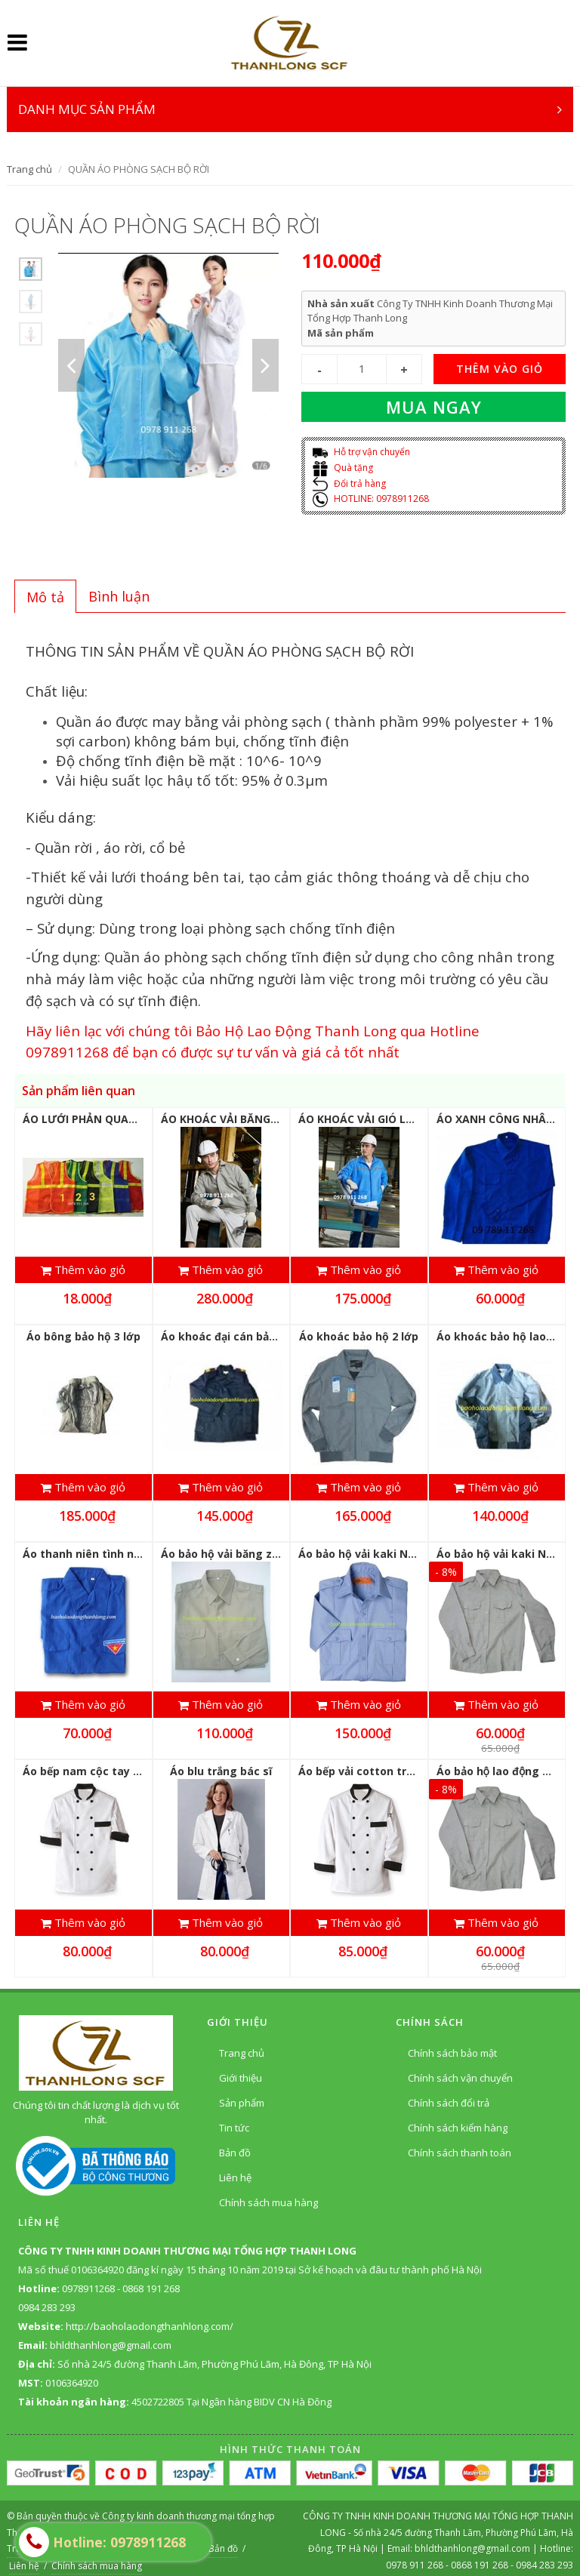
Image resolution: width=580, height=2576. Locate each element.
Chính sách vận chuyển (460, 2071)
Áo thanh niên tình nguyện (95, 1550)
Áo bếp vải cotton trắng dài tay (382, 1766)
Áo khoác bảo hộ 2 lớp (358, 1335)
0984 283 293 (544, 2558)
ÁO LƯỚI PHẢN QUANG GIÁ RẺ (102, 1119)
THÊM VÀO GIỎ (499, 369)
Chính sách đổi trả (448, 2096)
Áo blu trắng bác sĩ (221, 1766)
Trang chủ (29, 169)
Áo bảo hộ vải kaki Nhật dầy (373, 1550)
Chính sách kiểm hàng (458, 2121)
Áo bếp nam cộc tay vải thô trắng (113, 1766)
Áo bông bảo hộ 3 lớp (83, 1335)
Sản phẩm (241, 2096)
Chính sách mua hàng (268, 2195)
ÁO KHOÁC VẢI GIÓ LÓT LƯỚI (375, 1119)
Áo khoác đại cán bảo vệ (226, 1335)
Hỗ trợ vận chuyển (361, 451)
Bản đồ (235, 2146)
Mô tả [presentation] (45, 597)
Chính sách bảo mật (452, 2046)
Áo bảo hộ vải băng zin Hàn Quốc (249, 1550)
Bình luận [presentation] (119, 596)
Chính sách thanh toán (459, 2146)
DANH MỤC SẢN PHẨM (290, 109)
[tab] (45, 596)
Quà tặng (343, 467)
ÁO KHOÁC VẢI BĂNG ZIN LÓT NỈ (246, 1119)
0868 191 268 (479, 2558)
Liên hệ (235, 2170)
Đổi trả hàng (349, 483)
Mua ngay (434, 406)
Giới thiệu (240, 2071)
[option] (30, 269)
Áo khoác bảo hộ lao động (507, 1335)
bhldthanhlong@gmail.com (473, 2541)
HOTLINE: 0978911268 (371, 498)
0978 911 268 (416, 2558)
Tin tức (234, 2121)
